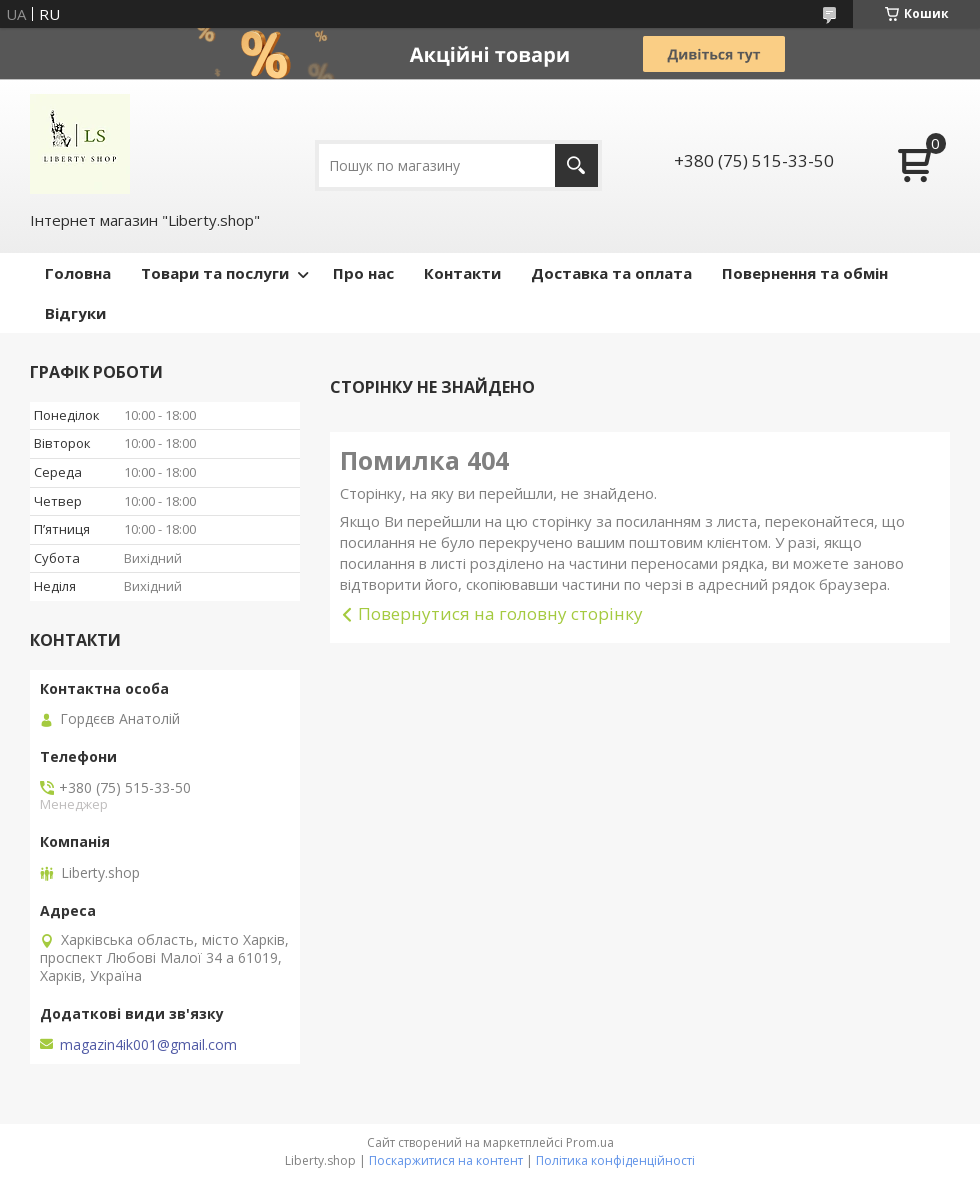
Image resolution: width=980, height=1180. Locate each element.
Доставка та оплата (611, 273)
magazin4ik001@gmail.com (148, 1045)
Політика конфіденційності (615, 1160)
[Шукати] (576, 165)
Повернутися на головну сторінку (500, 613)
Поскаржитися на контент (446, 1160)
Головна (78, 273)
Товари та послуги (215, 273)
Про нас (363, 273)
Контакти (462, 273)
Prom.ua (590, 1142)
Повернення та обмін (805, 273)
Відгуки (75, 313)
